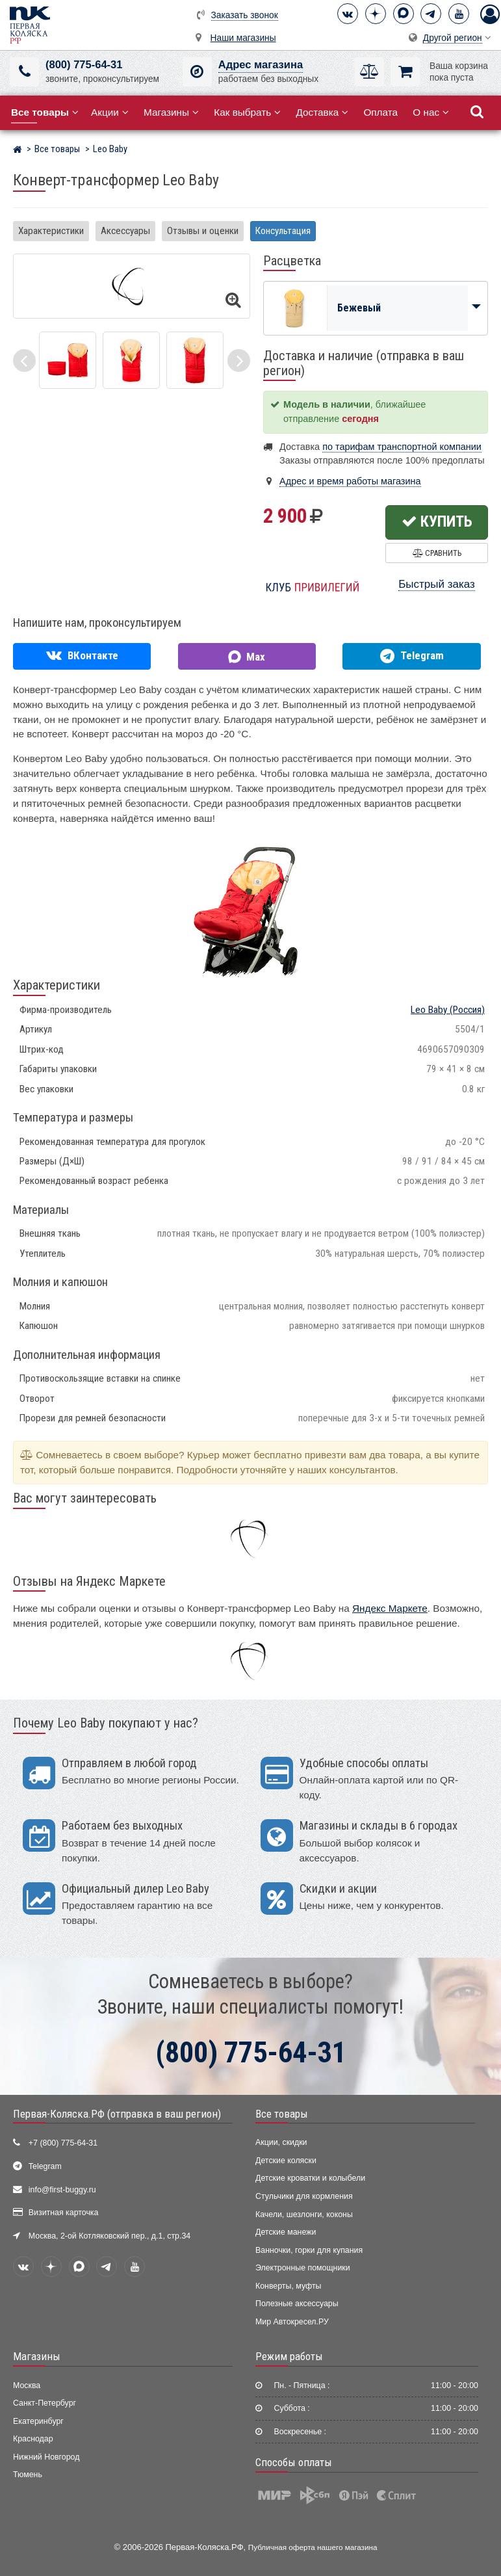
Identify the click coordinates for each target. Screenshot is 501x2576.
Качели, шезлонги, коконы (304, 2214)
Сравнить (437, 553)
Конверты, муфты (288, 2286)
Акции (110, 112)
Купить (437, 521)
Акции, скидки (281, 2142)
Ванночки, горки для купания (309, 2250)
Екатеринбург (38, 2421)
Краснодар (33, 2438)
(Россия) (448, 1010)
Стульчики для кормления (304, 2196)
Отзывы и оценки (202, 231)
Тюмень (27, 2474)
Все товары (281, 2113)
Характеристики (51, 231)
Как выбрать (247, 112)
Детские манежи (285, 2232)
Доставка (322, 112)
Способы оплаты (293, 2462)
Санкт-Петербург (44, 2403)
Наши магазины (243, 38)
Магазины (171, 112)
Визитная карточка (64, 2212)
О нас (431, 112)
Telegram (45, 2166)
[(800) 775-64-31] (24, 71)
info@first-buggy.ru (62, 2189)
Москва (26, 2385)
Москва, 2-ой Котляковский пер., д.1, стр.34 (109, 2236)
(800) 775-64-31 (83, 65)
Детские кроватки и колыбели (310, 2178)
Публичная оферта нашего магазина (313, 2547)
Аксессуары (125, 231)
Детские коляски (285, 2160)
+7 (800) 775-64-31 (63, 2143)
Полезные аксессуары (297, 2303)
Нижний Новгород (46, 2457)
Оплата (380, 112)
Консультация (283, 231)
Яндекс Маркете (390, 1608)
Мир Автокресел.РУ (292, 2321)
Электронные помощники (302, 2267)
